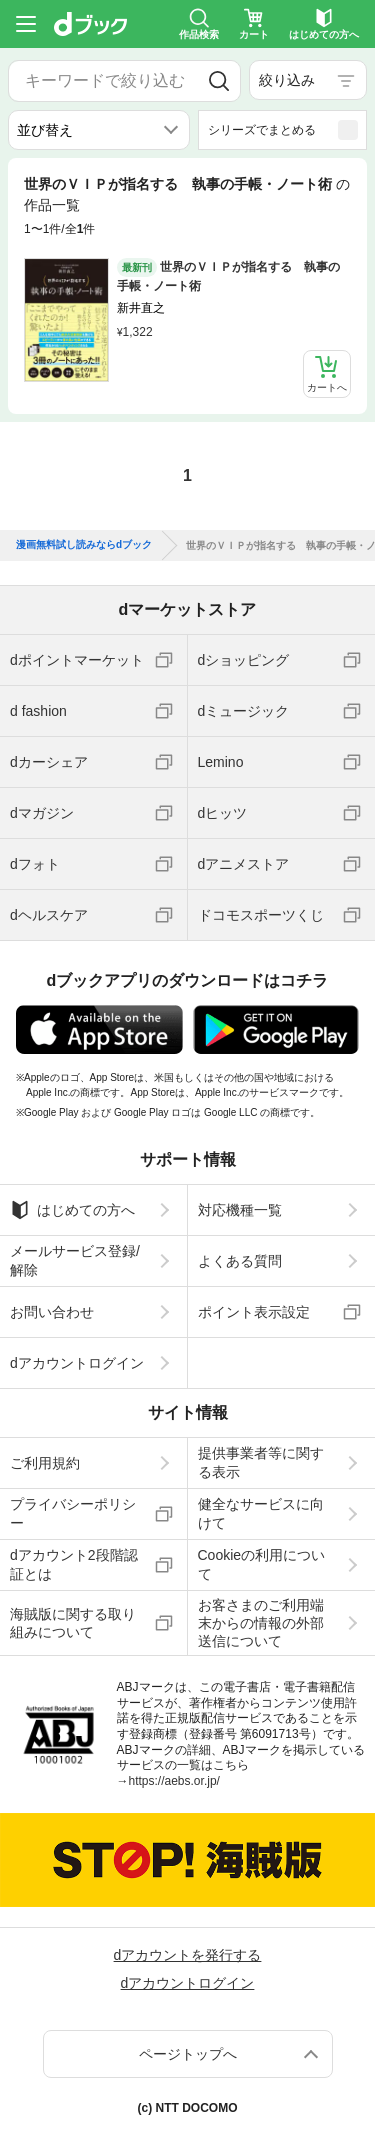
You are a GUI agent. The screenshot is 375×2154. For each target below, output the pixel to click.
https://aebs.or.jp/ (174, 1781)
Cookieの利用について (262, 1564)
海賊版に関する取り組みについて (73, 1623)
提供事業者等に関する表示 (261, 1462)
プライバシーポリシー (73, 1513)
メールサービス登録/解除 (75, 1260)
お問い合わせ (52, 1312)
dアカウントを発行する (188, 1955)
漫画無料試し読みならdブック (84, 545)
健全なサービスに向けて (261, 1513)
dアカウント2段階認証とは (74, 1564)
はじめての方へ (72, 1210)
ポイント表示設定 (254, 1312)
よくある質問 (240, 1261)
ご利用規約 (45, 1463)
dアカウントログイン (77, 1363)
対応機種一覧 (240, 1210)
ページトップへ (188, 2054)
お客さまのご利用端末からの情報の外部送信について (261, 1623)
